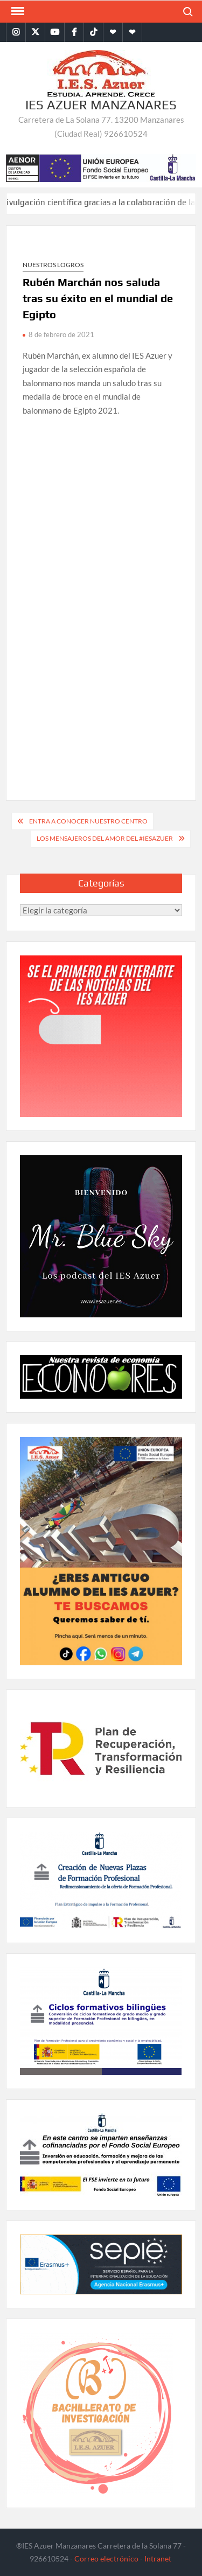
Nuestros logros (53, 265)
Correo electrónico (106, 2558)
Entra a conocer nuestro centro (88, 821)
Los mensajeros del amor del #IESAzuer (105, 838)
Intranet (157, 2558)
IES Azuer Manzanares (101, 104)
